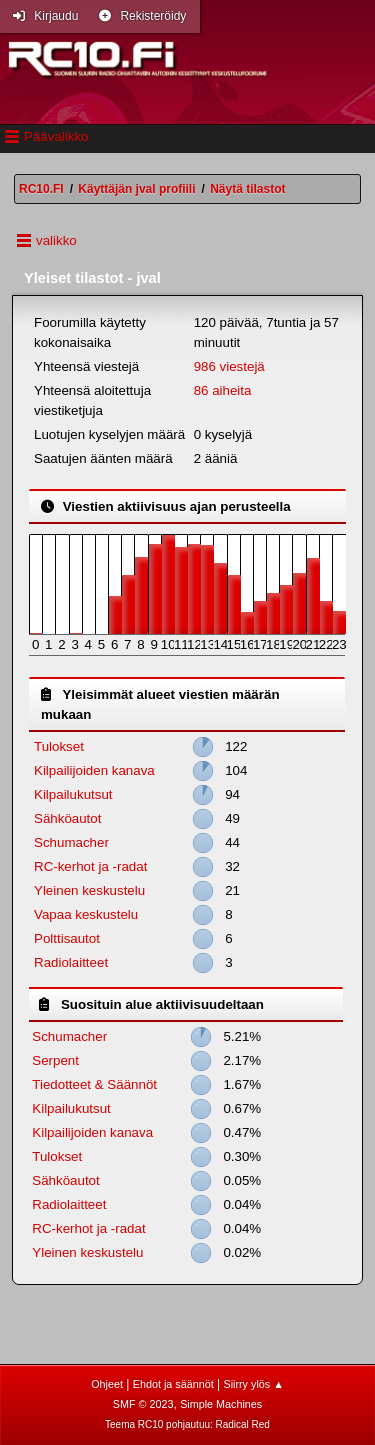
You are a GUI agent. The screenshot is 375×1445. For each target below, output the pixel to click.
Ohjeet (107, 1384)
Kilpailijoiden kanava (94, 770)
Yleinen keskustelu (89, 890)
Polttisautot (67, 938)
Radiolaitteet (71, 962)
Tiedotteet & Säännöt (94, 1084)
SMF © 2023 (143, 1404)
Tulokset (59, 746)
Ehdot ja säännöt (173, 1384)
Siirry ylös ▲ (253, 1384)
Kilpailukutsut (73, 794)
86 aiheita (223, 390)
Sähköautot (67, 818)
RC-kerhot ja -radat (90, 866)
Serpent (55, 1060)
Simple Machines (221, 1404)
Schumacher (71, 842)
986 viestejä (229, 366)
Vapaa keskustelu (86, 914)
